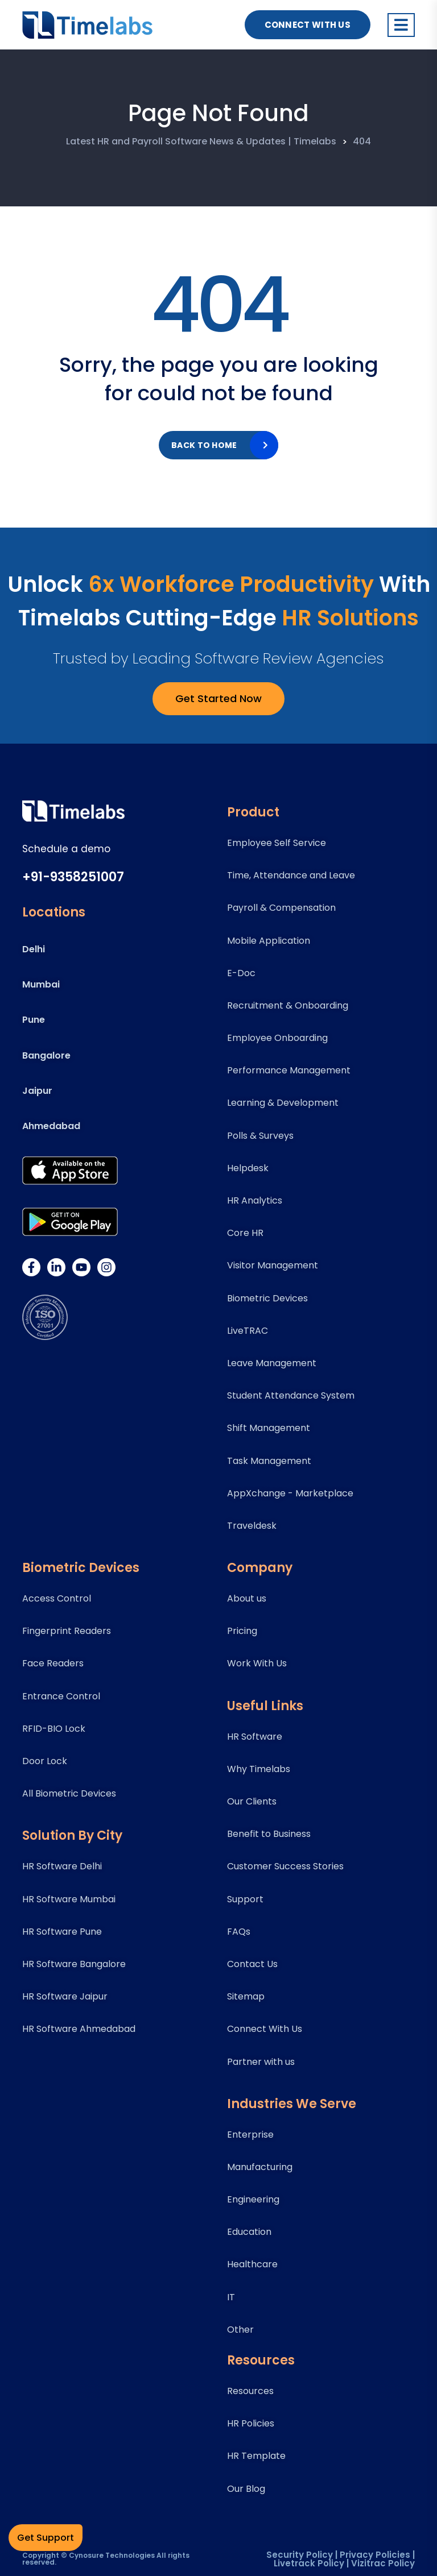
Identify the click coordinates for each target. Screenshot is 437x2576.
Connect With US (308, 25)
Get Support (45, 2537)
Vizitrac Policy (383, 2563)
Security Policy (299, 2555)
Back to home (204, 445)
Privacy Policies (375, 2555)
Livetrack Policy (309, 2563)
